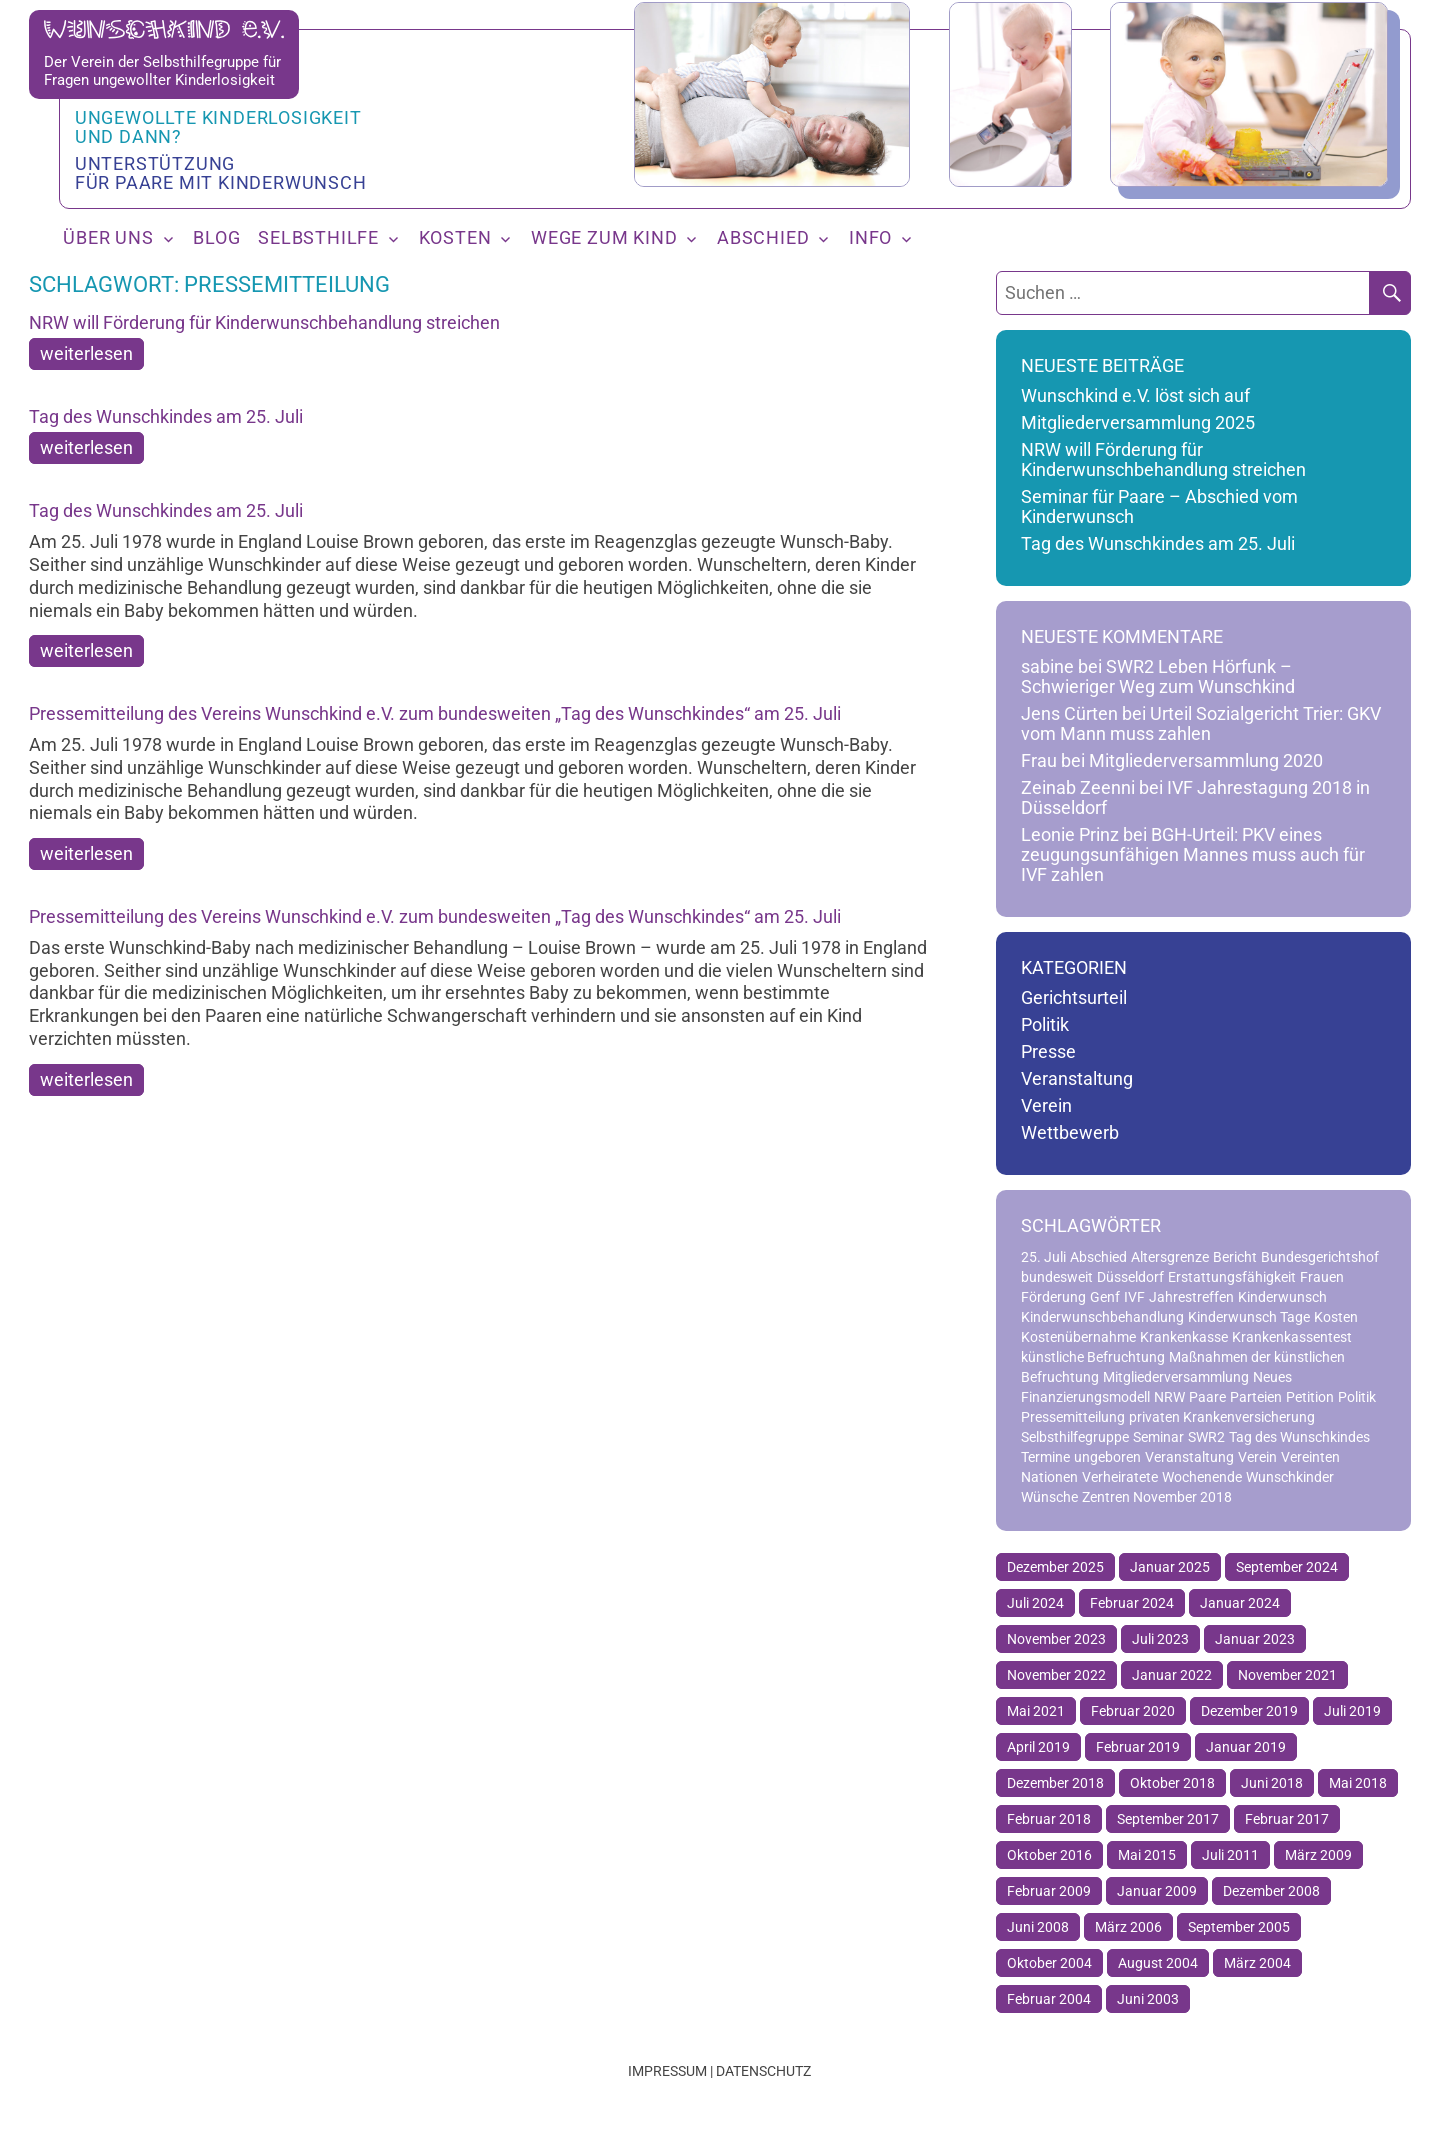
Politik (1045, 1025)
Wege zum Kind (604, 238)
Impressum (667, 2071)
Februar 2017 (1287, 1819)
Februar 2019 (1138, 1747)
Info (870, 238)
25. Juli (1043, 1257)
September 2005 (1239, 1927)
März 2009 (1318, 1855)
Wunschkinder (1290, 1477)
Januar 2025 (1170, 1567)
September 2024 (1287, 1567)
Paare (1207, 1397)
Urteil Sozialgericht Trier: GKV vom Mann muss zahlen (1201, 724)
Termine (1045, 1457)
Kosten (455, 238)
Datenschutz (763, 2071)
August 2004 (1158, 1963)
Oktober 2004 (1049, 1963)
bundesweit (1057, 1277)
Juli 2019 (1352, 1711)
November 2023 (1056, 1639)
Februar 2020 (1133, 1711)
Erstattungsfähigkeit (1232, 1277)
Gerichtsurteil (1074, 998)
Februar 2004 (1049, 1999)
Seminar (1158, 1437)
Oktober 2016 (1049, 1855)
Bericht (1235, 1257)
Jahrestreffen (1191, 1297)
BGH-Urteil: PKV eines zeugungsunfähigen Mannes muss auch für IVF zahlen (1193, 855)
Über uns (108, 238)
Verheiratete (1120, 1477)
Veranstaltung (1077, 1079)
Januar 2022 (1172, 1675)
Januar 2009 (1157, 1891)
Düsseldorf (1130, 1277)
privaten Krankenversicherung (1222, 1417)
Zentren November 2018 (1157, 1497)
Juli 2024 (1035, 1603)
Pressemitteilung (1073, 1417)
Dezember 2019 (1249, 1711)
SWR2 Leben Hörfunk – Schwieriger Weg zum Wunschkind (1158, 677)
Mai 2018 (1358, 1783)
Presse (1048, 1052)
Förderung (1053, 1297)
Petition (1310, 1397)
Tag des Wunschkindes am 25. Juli (166, 416)
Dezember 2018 (1055, 1783)
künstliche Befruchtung (1093, 1357)
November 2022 (1056, 1675)
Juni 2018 (1272, 1783)
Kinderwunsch (1282, 1297)
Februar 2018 (1049, 1819)
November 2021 (1287, 1675)
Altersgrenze (1170, 1257)
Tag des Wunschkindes (1299, 1437)
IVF (1134, 1297)
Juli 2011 (1230, 1855)
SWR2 (1206, 1437)
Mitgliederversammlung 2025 (1138, 423)
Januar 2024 (1240, 1603)
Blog (216, 238)
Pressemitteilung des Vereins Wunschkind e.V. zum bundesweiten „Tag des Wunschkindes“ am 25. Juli (435, 713)
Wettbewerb (1070, 1133)
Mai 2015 (1147, 1855)
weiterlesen (86, 354)
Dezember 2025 (1055, 1567)
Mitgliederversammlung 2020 (1206, 761)
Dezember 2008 (1271, 1891)
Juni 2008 (1038, 1927)
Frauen (1322, 1277)
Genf (1105, 1297)
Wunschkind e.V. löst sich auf (1135, 396)
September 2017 (1168, 1819)
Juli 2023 (1160, 1639)
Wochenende (1202, 1477)
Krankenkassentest (1292, 1337)
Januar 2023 (1255, 1639)
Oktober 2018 (1172, 1783)
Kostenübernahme (1078, 1337)
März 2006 (1128, 1927)
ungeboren (1107, 1457)
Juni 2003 (1148, 1999)
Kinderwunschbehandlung (1102, 1317)
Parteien (1256, 1397)
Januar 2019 (1246, 1747)
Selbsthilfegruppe (1075, 1437)
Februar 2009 (1049, 1891)
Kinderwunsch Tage (1249, 1317)
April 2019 (1038, 1747)
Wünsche (1049, 1497)
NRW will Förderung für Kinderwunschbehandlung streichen (264, 322)
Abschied (763, 238)
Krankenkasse (1184, 1337)
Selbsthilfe (318, 238)
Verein (1046, 1106)
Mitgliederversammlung (1176, 1377)
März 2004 (1257, 1963)
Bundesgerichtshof (1320, 1257)
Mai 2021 (1036, 1711)
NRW (1169, 1397)
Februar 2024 (1132, 1603)
